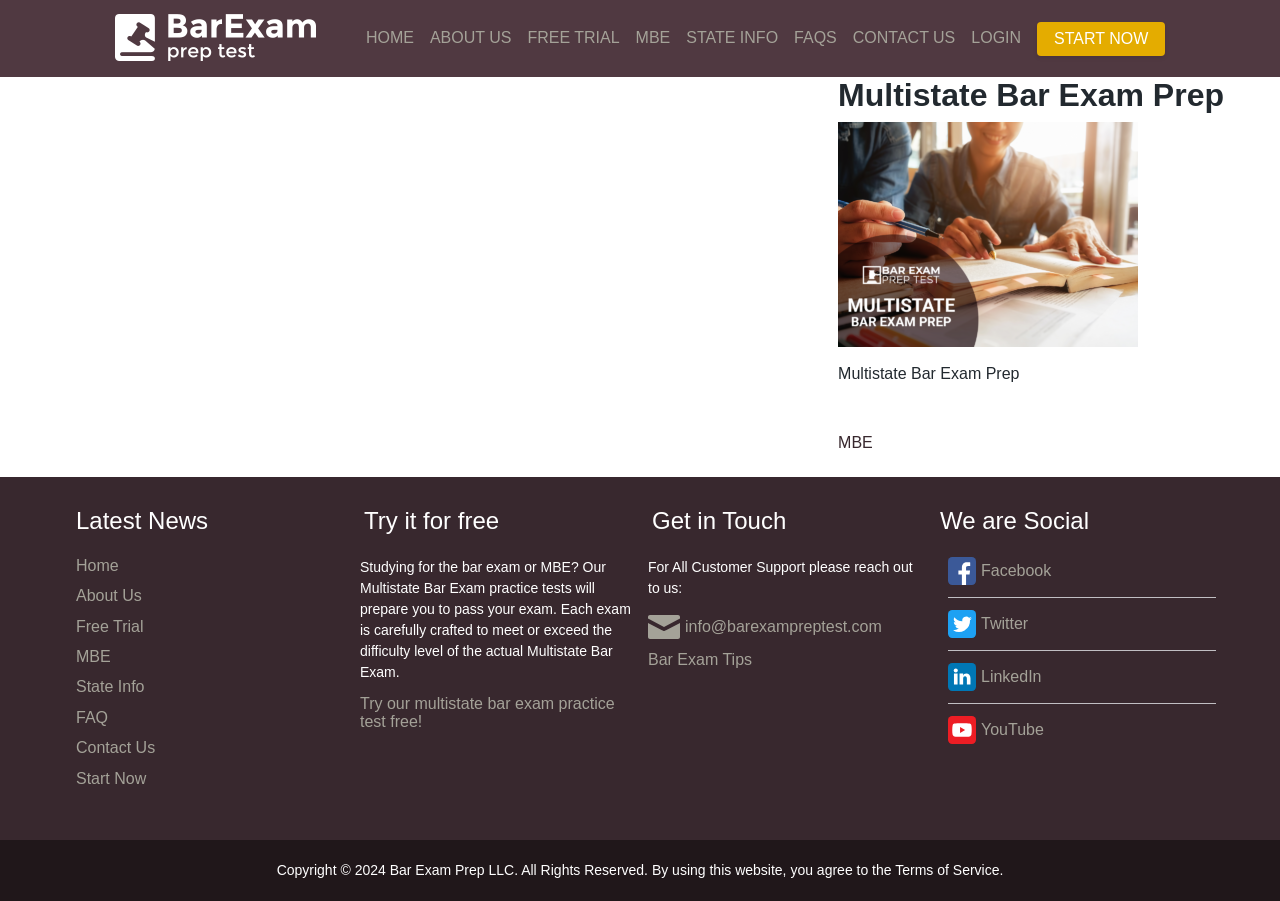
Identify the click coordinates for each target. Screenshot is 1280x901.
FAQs (815, 37)
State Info (732, 37)
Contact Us (904, 37)
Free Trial (573, 37)
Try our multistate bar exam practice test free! (487, 712)
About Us (471, 37)
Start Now (1101, 38)
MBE (653, 37)
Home (390, 37)
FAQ (92, 717)
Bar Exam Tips (700, 659)
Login (996, 37)
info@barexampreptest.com (765, 627)
